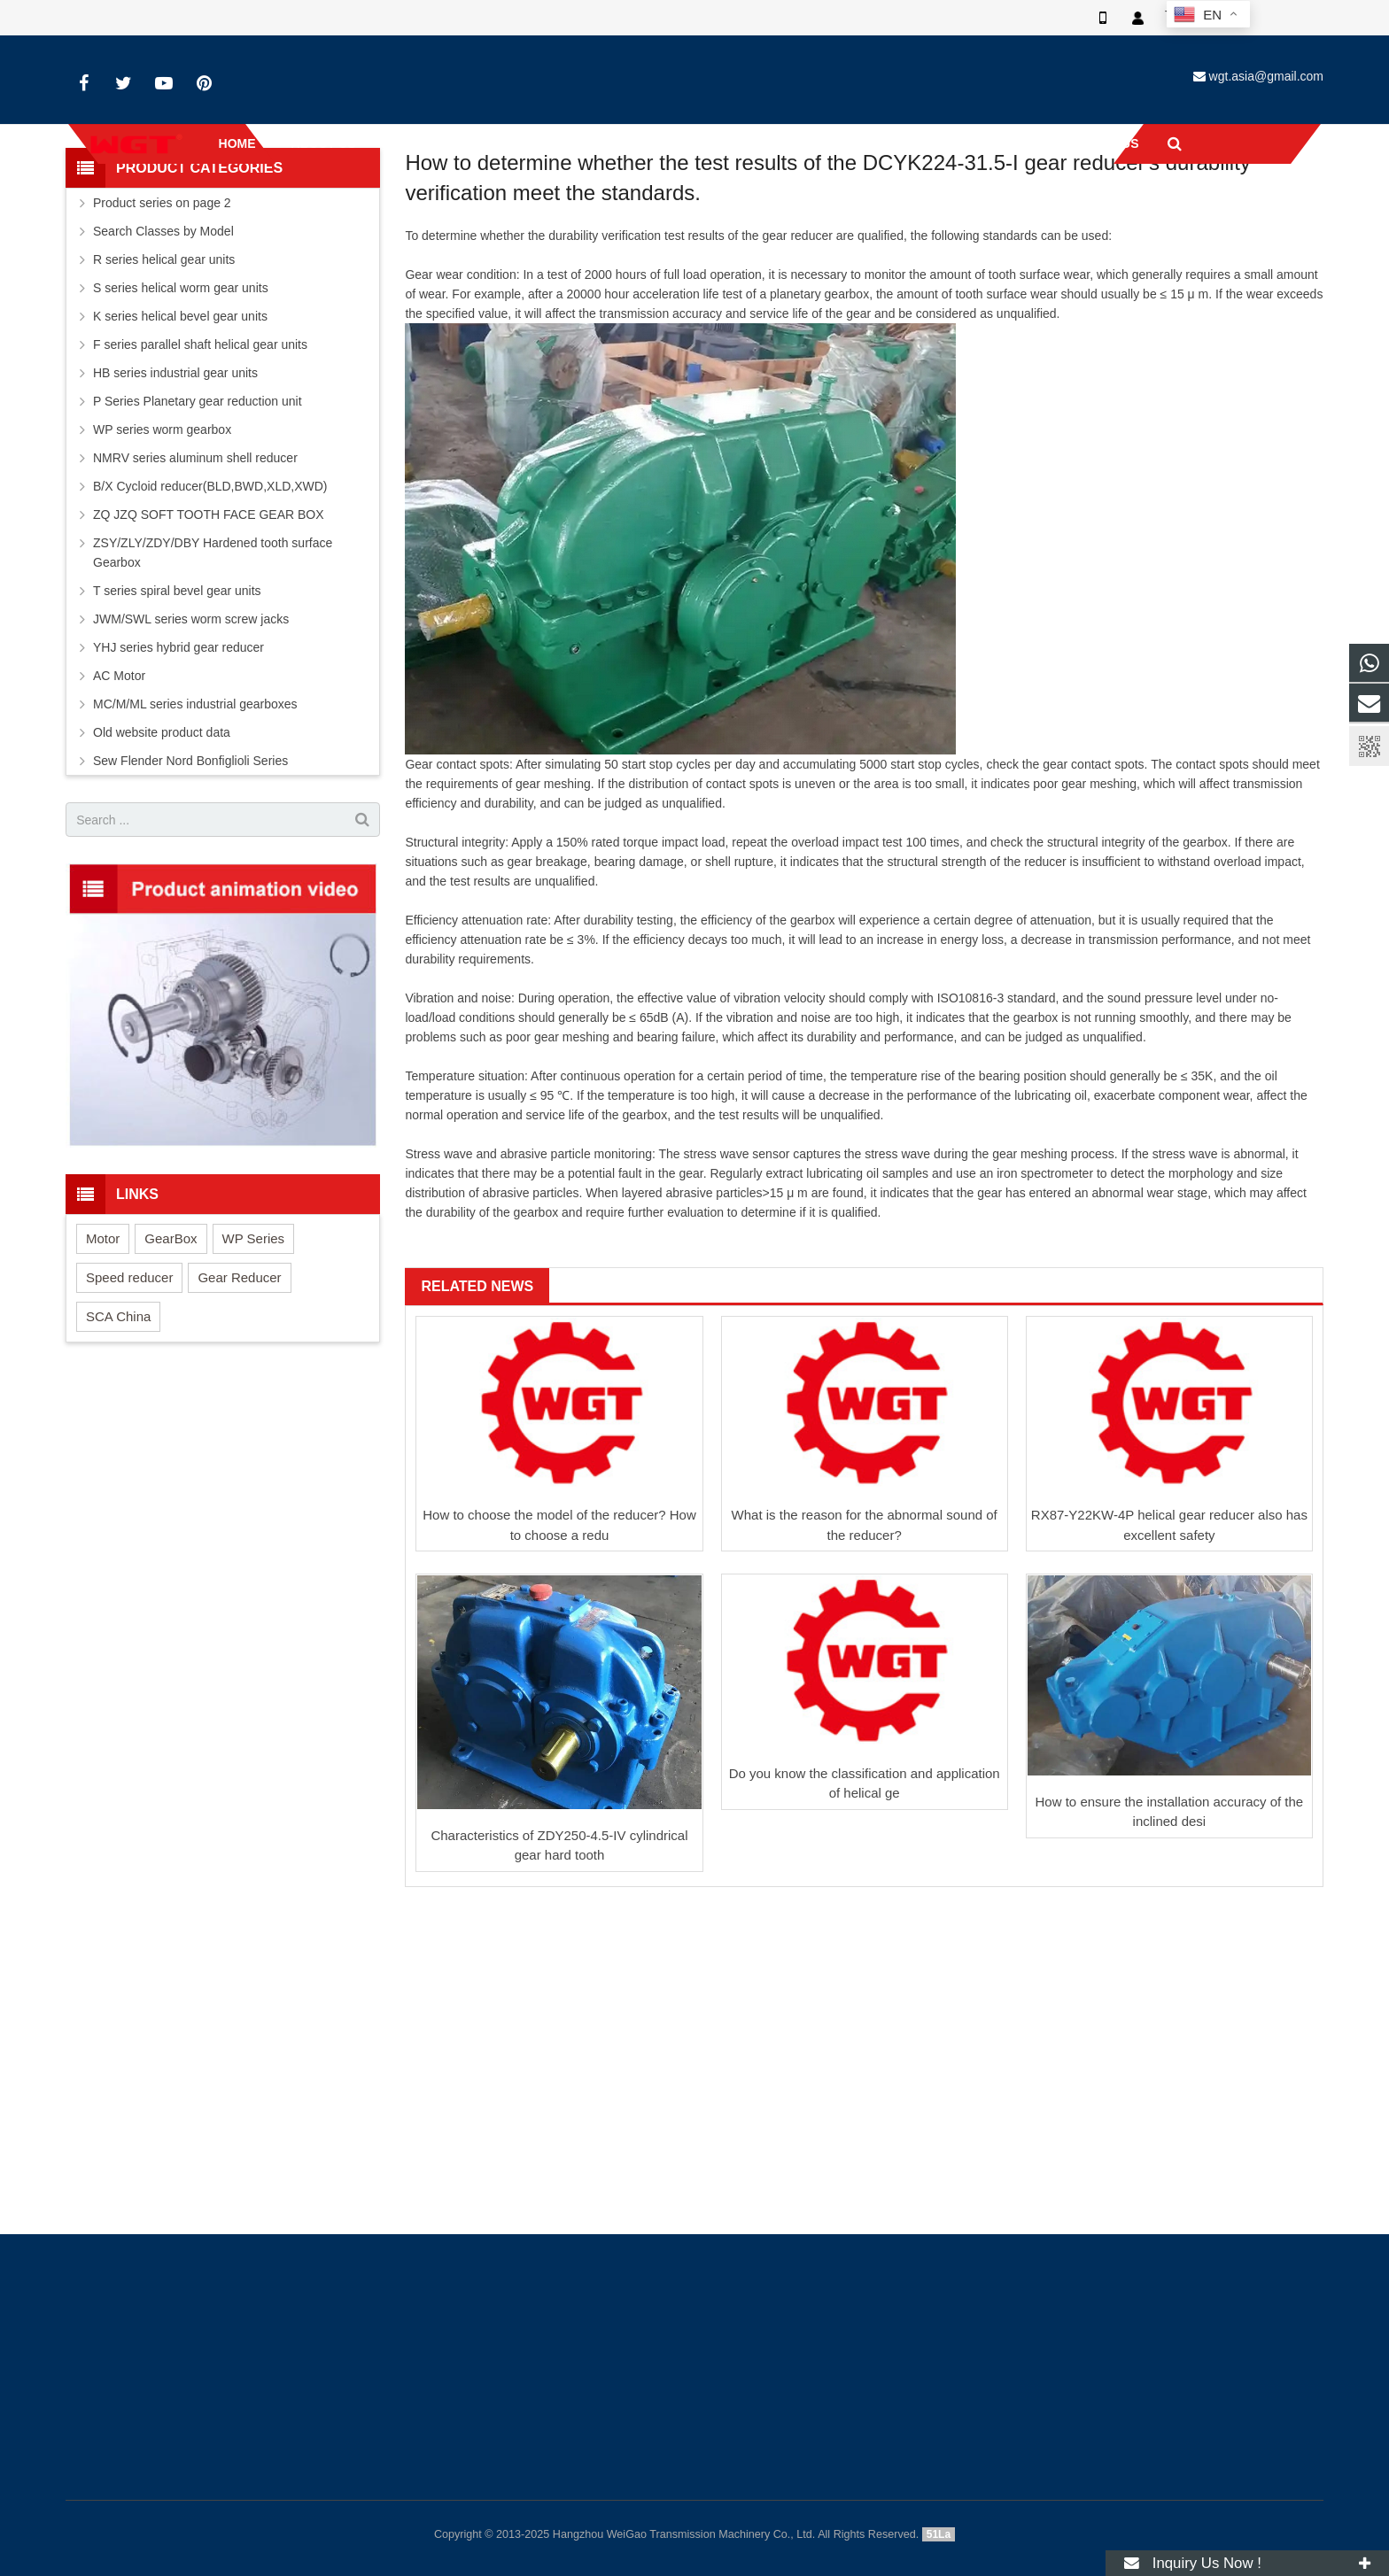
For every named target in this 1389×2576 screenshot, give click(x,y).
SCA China (118, 1471)
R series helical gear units (164, 414)
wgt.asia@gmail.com (1266, 76)
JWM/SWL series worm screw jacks (191, 774)
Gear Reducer (239, 1432)
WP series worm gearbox (162, 584)
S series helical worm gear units (180, 443)
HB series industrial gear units (175, 528)
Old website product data (161, 887)
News (561, 234)
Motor (103, 1393)
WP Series (253, 1393)
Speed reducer (129, 1432)
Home (509, 234)
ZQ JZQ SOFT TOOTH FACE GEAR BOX (208, 669)
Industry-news (694, 201)
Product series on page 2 (162, 358)
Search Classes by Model (163, 386)
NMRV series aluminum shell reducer (195, 613)
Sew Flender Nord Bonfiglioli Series (190, 916)
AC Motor (119, 831)
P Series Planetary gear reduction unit (197, 556)
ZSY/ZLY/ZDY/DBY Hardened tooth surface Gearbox (212, 707)
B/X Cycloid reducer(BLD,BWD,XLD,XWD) (210, 641)
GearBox (170, 1393)
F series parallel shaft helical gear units (200, 499)
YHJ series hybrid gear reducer (178, 802)
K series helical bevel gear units (180, 471)
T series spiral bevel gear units (177, 746)
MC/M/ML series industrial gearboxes (195, 859)
